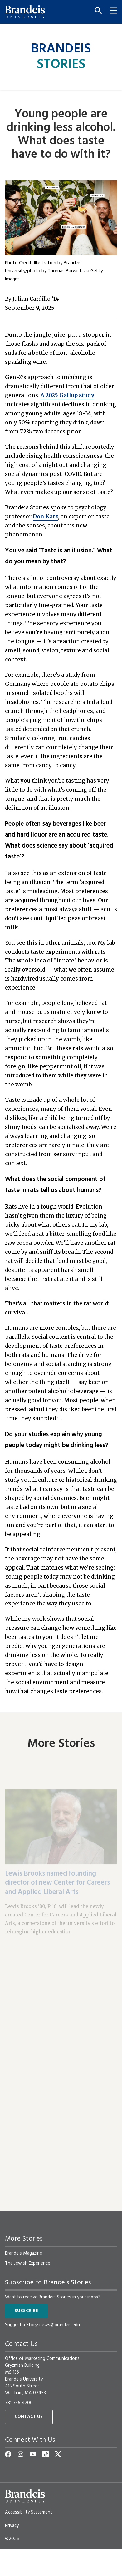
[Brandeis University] (25, 12)
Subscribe (26, 2311)
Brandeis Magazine (23, 2253)
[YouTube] (33, 2454)
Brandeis (61, 57)
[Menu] (111, 11)
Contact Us (29, 2416)
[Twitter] (58, 2454)
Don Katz (45, 516)
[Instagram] (20, 2454)
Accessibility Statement (28, 2512)
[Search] (96, 11)
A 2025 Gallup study (67, 395)
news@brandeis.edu (59, 2325)
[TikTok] (45, 2454)
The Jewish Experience (27, 2263)
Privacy (12, 2525)
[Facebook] (8, 2454)
